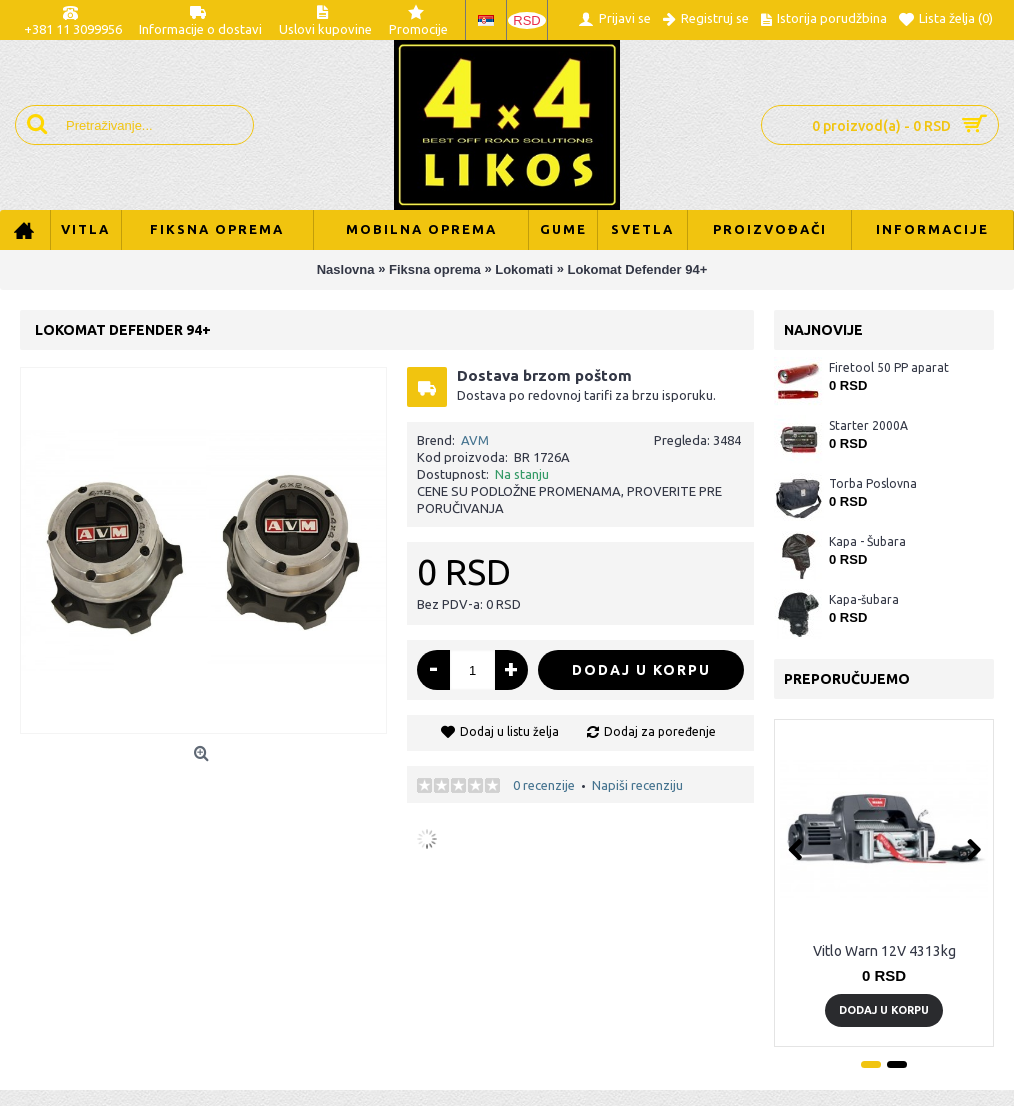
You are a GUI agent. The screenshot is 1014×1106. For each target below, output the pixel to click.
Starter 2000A (868, 425)
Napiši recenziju (637, 785)
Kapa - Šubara (867, 541)
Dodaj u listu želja (509, 731)
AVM (475, 440)
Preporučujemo (847, 679)
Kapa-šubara (864, 599)
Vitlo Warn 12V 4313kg (884, 951)
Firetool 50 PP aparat (889, 367)
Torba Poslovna (873, 483)
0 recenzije (544, 785)
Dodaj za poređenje (660, 731)
